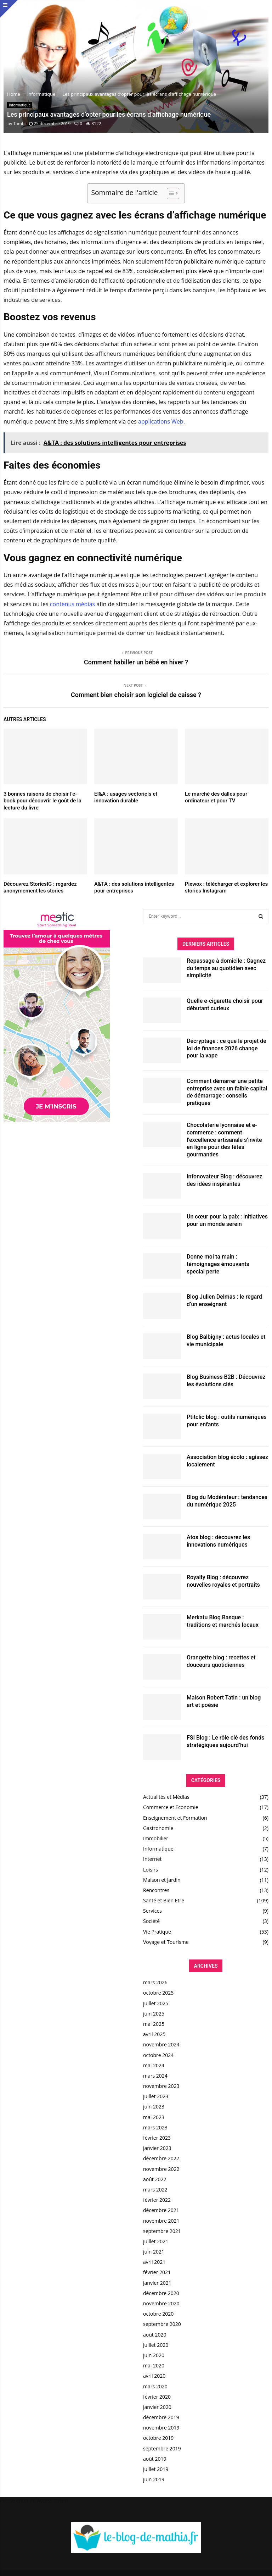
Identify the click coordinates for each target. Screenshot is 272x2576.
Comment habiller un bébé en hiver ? (136, 662)
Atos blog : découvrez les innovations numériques (218, 1541)
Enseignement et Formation (175, 1817)
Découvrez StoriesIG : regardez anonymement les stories (40, 887)
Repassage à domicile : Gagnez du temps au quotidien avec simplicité (226, 968)
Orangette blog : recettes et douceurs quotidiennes (221, 1661)
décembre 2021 (161, 2210)
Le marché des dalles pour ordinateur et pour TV (216, 797)
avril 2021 (154, 2262)
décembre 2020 (161, 2293)
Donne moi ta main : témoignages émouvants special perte (218, 1264)
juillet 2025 (155, 2003)
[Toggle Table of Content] (169, 193)
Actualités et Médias (166, 1796)
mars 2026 (155, 1982)
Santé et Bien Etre (163, 1900)
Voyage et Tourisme (166, 1942)
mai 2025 (153, 2024)
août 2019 (154, 2458)
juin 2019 (153, 2479)
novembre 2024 (161, 2044)
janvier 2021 (157, 2282)
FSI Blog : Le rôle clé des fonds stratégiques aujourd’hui (226, 1741)
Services (152, 1910)
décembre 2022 (161, 2158)
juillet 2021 (155, 2241)
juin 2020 (153, 2355)
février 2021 (157, 2272)
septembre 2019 (162, 2448)
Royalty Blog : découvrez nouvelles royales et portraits (223, 1581)
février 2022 (157, 2199)
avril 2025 (154, 2034)
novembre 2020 (161, 2303)
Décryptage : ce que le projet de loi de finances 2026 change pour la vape (226, 1048)
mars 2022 (155, 2189)
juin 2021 (153, 2251)
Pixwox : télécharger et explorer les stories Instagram (226, 887)
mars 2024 (155, 2075)
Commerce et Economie (170, 1807)
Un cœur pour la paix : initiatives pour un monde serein (227, 1220)
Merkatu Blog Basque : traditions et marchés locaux (223, 1621)
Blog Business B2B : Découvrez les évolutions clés (226, 1380)
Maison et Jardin (162, 1879)
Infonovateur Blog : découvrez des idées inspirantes (224, 1180)
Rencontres (156, 1890)
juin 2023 (153, 2106)
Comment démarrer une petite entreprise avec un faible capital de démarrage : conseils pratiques (227, 1092)
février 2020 (157, 2396)
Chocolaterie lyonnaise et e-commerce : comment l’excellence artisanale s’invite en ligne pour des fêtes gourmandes (224, 1140)
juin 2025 (153, 2013)
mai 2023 (153, 2117)
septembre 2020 (162, 2324)
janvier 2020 (157, 2407)
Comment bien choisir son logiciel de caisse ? (136, 694)
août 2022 (154, 2179)
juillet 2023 (155, 2096)
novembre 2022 (161, 2169)
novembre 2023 (161, 2086)
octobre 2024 (158, 2055)
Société (151, 1921)
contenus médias (72, 604)
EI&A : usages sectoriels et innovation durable (125, 797)
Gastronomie (158, 1828)
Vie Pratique (157, 1931)
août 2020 (154, 2334)
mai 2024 (153, 2065)
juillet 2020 (155, 2345)
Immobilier (155, 1838)
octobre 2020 (158, 2313)
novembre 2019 (161, 2427)
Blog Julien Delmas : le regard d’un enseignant (224, 1300)
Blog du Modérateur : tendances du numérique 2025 (227, 1501)
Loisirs (150, 1869)
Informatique (19, 105)
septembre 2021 (162, 2231)
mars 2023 (155, 2127)
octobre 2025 (158, 1992)
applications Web (160, 421)
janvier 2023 (157, 2148)
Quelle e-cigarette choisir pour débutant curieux (225, 1004)
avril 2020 (154, 2375)
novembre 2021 (161, 2220)
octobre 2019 (158, 2437)
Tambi (19, 124)
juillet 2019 (155, 2469)
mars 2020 (155, 2386)
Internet (152, 1859)
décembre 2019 (161, 2417)
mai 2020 (153, 2365)
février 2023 (157, 2137)
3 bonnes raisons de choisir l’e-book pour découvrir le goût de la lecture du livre (42, 801)
